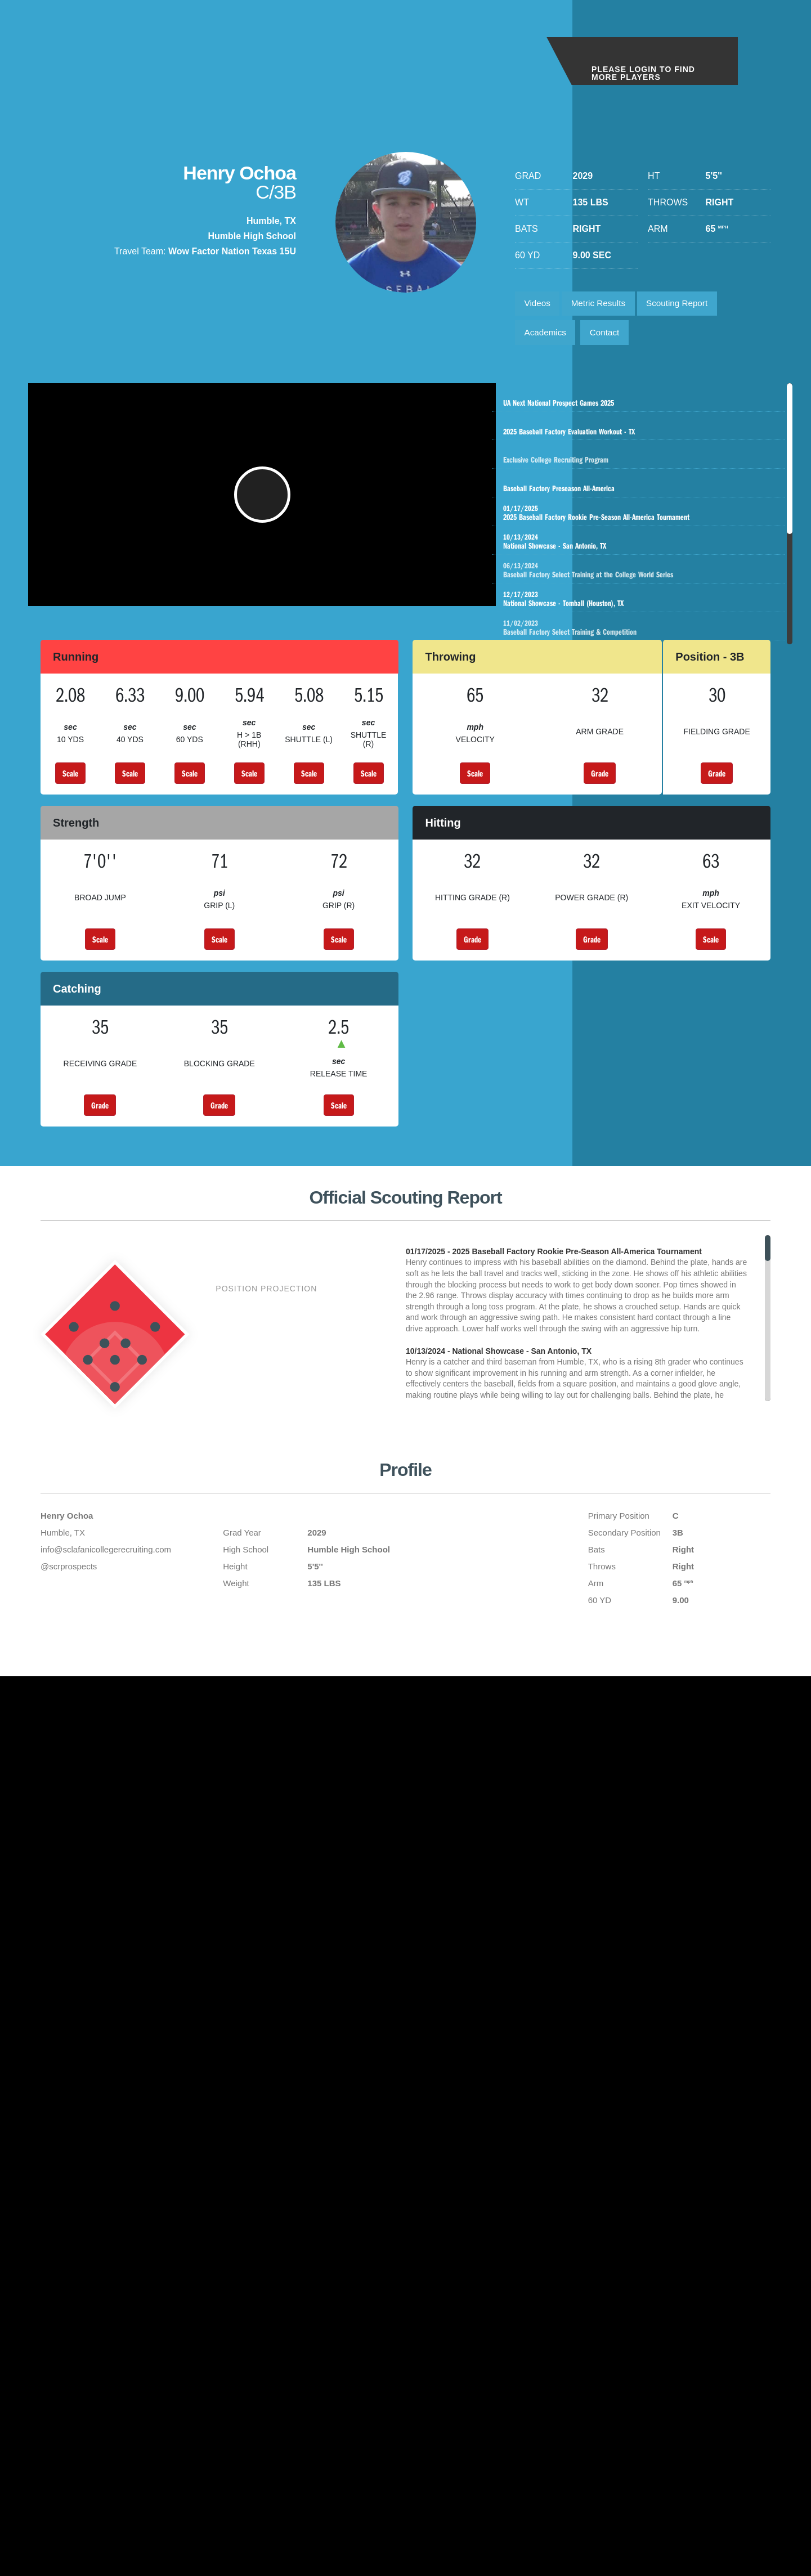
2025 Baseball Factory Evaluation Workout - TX (641, 437)
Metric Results (603, 304)
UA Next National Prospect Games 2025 (641, 405)
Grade (599, 789)
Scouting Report (687, 304)
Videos (539, 304)
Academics (547, 336)
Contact (609, 336)
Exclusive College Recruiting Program (653, 469)
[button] (265, 505)
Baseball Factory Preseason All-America (638, 501)
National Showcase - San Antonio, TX (638, 565)
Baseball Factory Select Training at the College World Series (650, 597)
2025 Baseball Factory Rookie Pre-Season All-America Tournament (638, 533)
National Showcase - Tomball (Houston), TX (638, 629)
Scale (70, 789)
